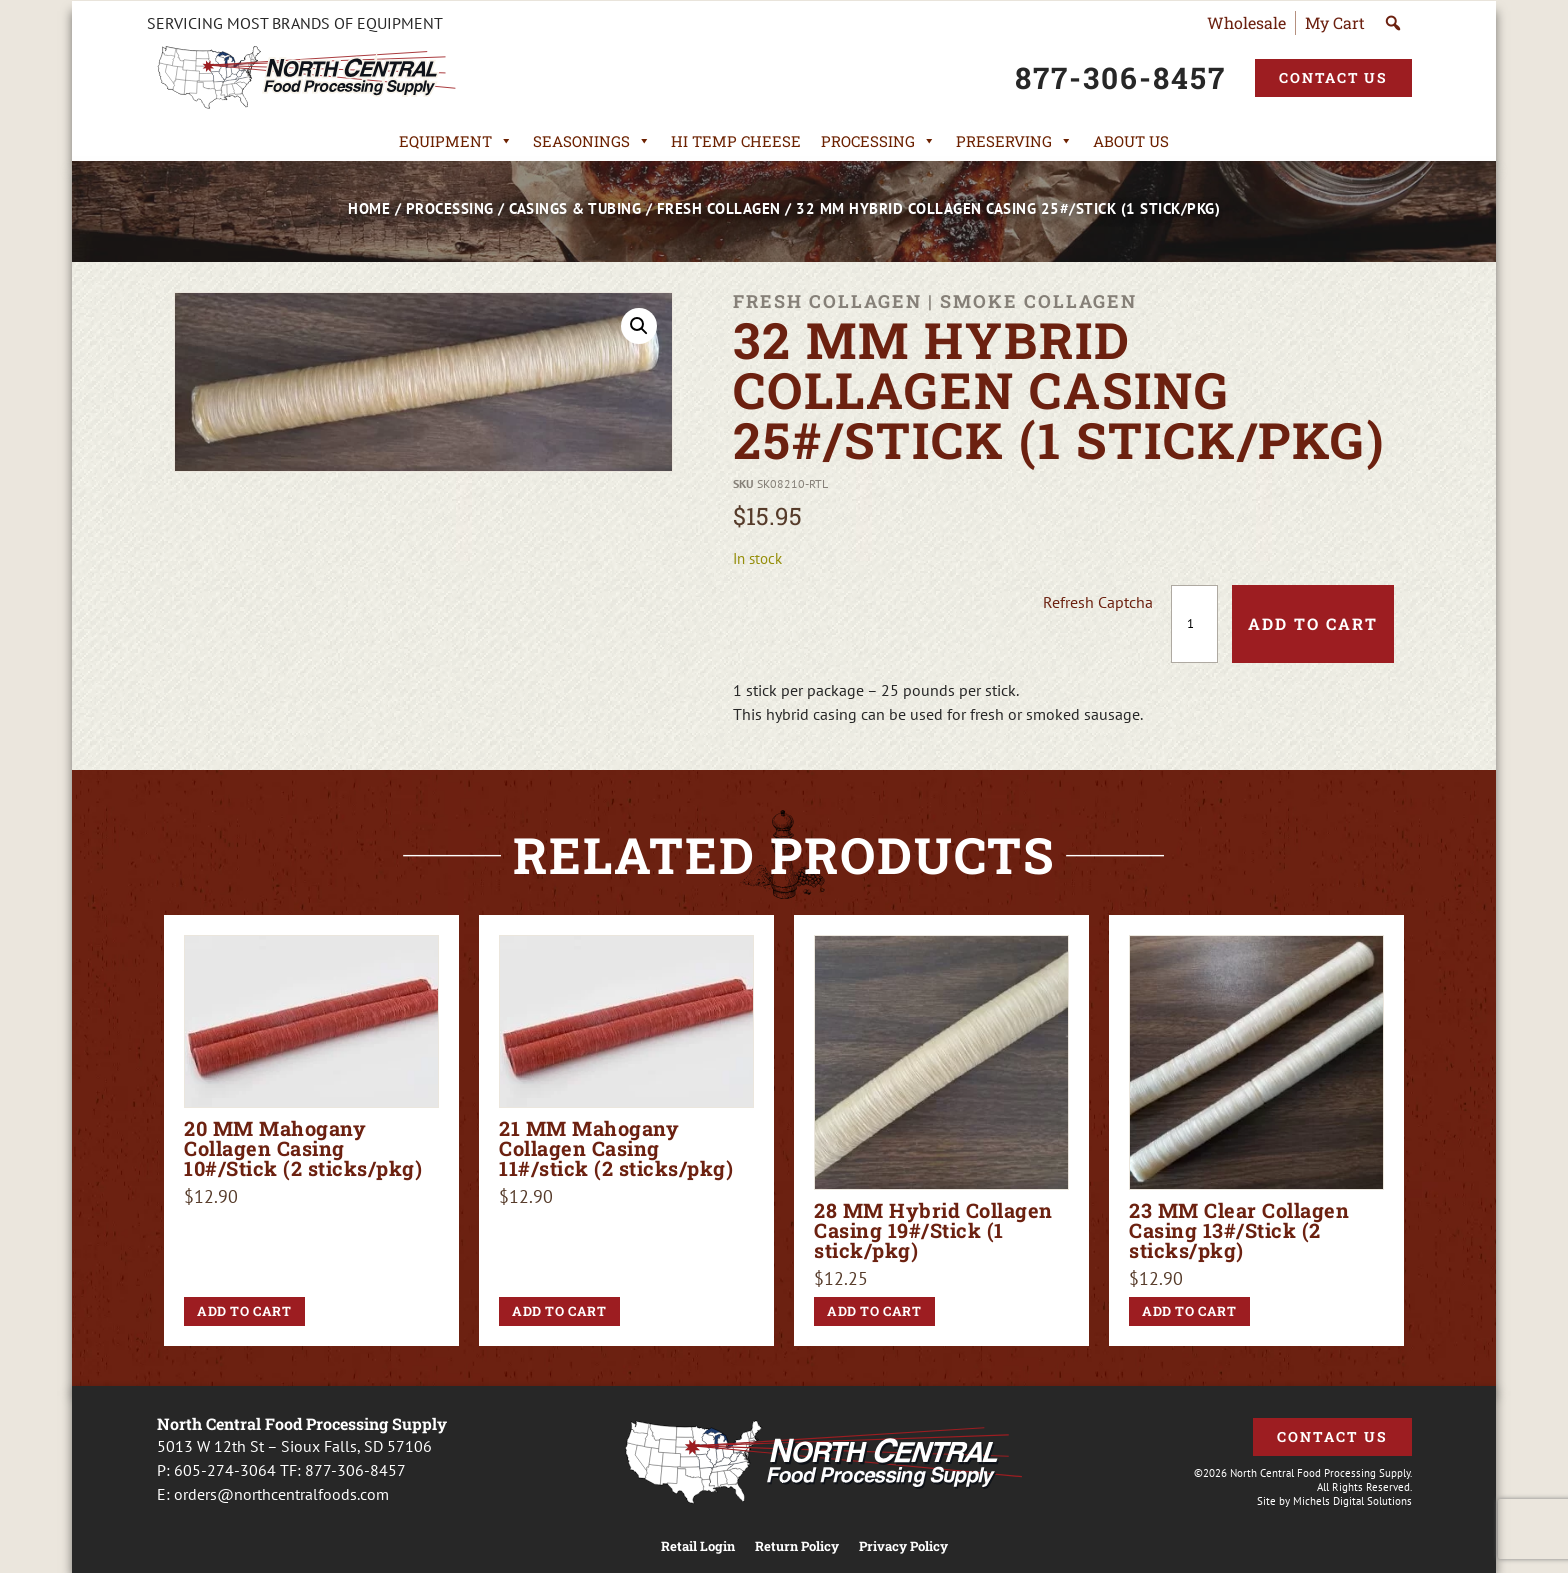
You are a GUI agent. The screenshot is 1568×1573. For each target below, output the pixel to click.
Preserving (1014, 141)
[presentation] (891, 624)
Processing (878, 141)
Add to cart (1313, 623)
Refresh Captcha (1098, 602)
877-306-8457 (355, 1470)
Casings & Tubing (575, 208)
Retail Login (698, 1546)
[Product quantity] (1194, 624)
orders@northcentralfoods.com (281, 1494)
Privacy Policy (903, 1546)
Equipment (456, 141)
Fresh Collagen (719, 208)
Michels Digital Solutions (1352, 1501)
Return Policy (797, 1546)
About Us (1131, 141)
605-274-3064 (225, 1470)
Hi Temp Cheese (736, 141)
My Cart (1335, 22)
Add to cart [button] (244, 1311)
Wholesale (1246, 22)
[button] (639, 326)
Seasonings (592, 141)
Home (369, 208)
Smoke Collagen (1038, 301)
